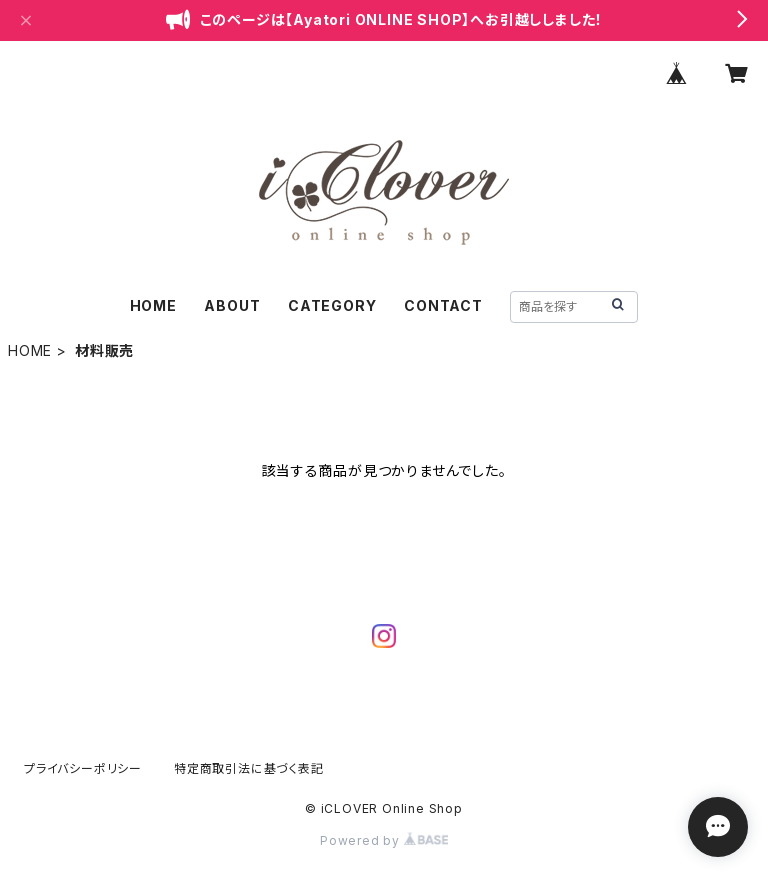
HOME (153, 305)
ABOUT (232, 305)
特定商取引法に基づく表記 (249, 768)
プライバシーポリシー (83, 768)
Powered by (384, 840)
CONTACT (443, 305)
